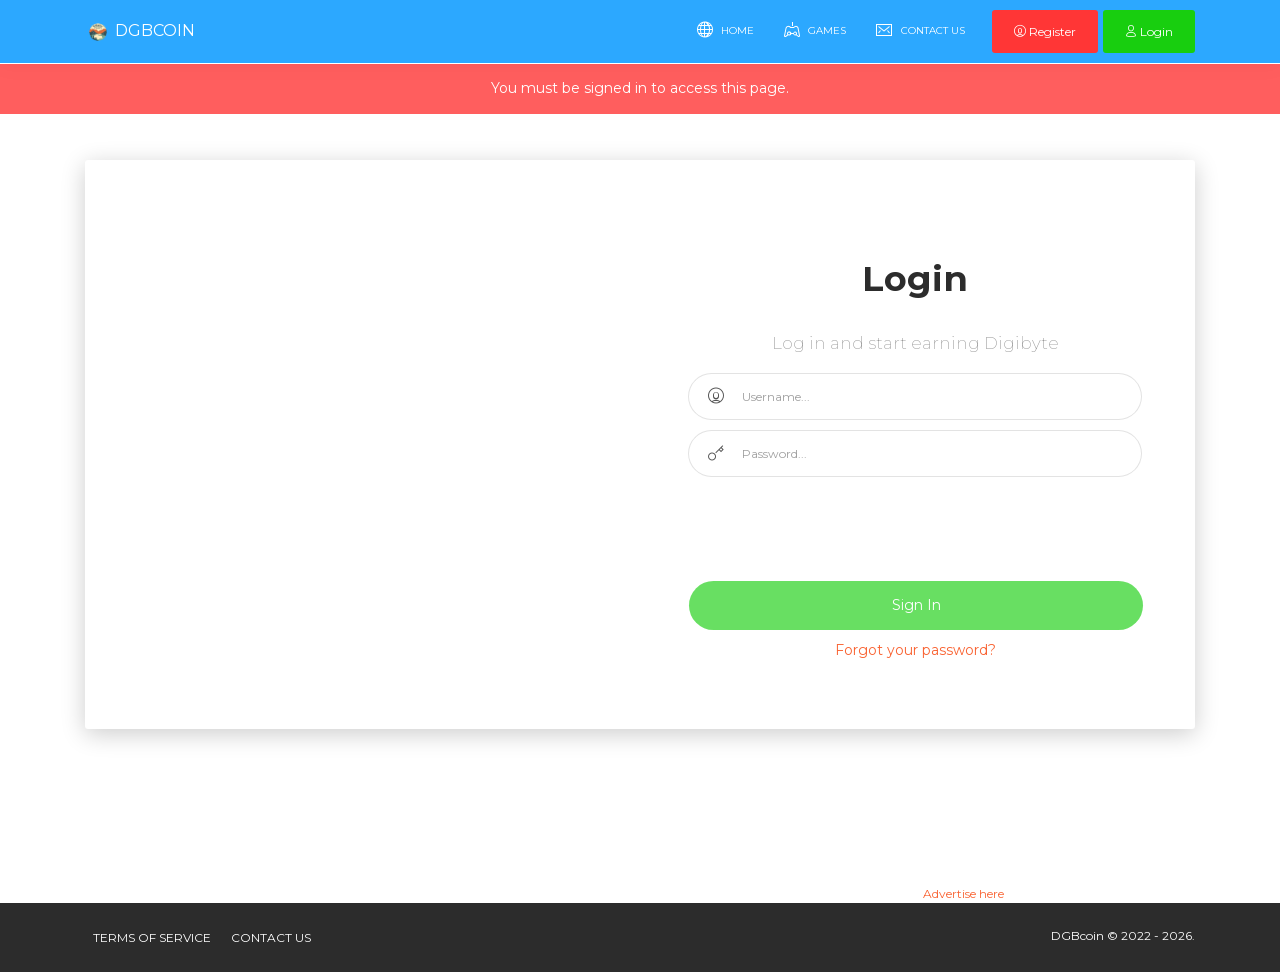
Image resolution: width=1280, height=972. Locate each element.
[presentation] (840, 526)
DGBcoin (140, 32)
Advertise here (963, 893)
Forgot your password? (915, 650)
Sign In (916, 605)
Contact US (271, 937)
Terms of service (152, 937)
